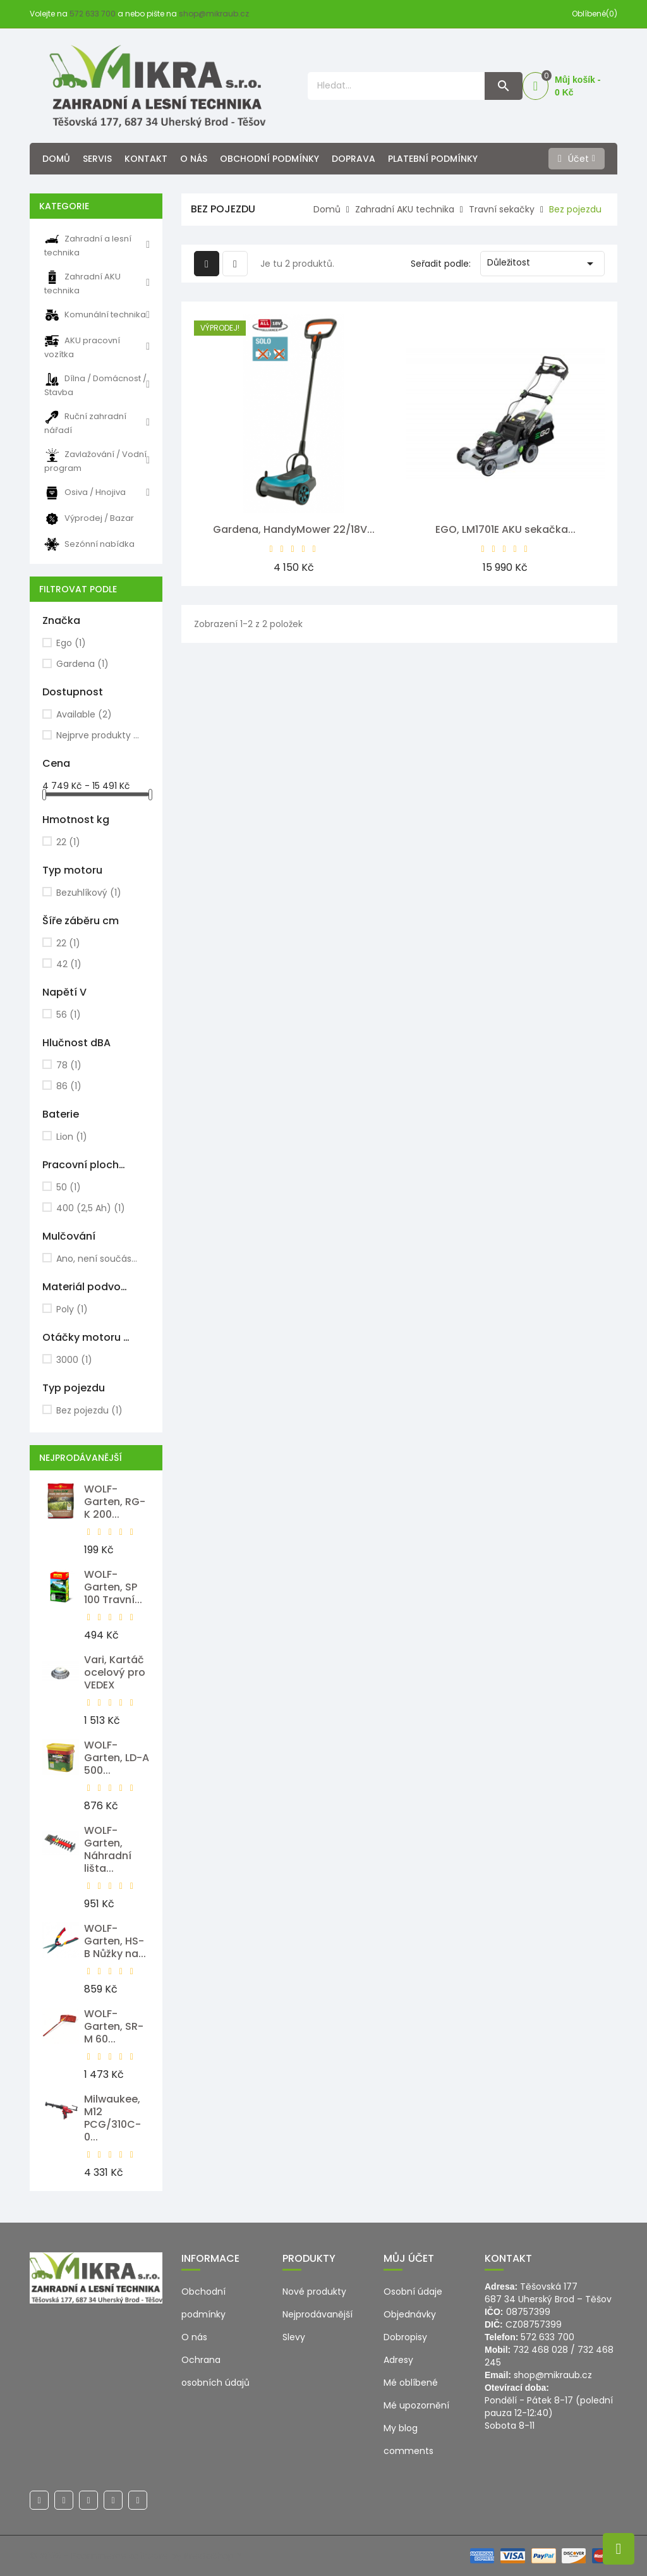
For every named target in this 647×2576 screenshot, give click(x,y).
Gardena (82, 663)
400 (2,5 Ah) (90, 1208)
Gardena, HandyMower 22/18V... (294, 529)
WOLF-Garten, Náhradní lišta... (107, 1849)
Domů (56, 158)
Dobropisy (405, 2337)
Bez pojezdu (89, 1410)
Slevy (293, 2337)
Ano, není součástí (98, 1258)
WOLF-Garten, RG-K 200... (114, 1502)
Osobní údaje (413, 2291)
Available (84, 714)
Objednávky (410, 2314)
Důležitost (542, 263)
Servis (97, 158)
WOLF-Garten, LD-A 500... (116, 1758)
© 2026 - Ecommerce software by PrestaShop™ (135, 2555)
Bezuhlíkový (88, 892)
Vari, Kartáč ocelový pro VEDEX (114, 1672)
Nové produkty (314, 2291)
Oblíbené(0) (594, 13)
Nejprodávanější (317, 2314)
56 (68, 1014)
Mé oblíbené (411, 2382)
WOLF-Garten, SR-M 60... (113, 2026)
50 (68, 1187)
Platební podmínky (433, 158)
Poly (72, 1309)
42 (69, 964)
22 (68, 842)
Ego (71, 643)
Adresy (398, 2359)
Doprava (353, 158)
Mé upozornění (416, 2405)
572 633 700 (93, 13)
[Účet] (576, 158)
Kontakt (145, 158)
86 (69, 1086)
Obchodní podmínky (269, 158)
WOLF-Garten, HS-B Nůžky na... (115, 1941)
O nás (193, 158)
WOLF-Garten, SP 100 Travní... (113, 1587)
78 (69, 1065)
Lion (71, 1136)
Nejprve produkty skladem (98, 735)
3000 (74, 1359)
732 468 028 (540, 2349)
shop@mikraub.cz (214, 13)
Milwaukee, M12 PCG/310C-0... (112, 2118)
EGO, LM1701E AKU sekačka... (505, 529)
